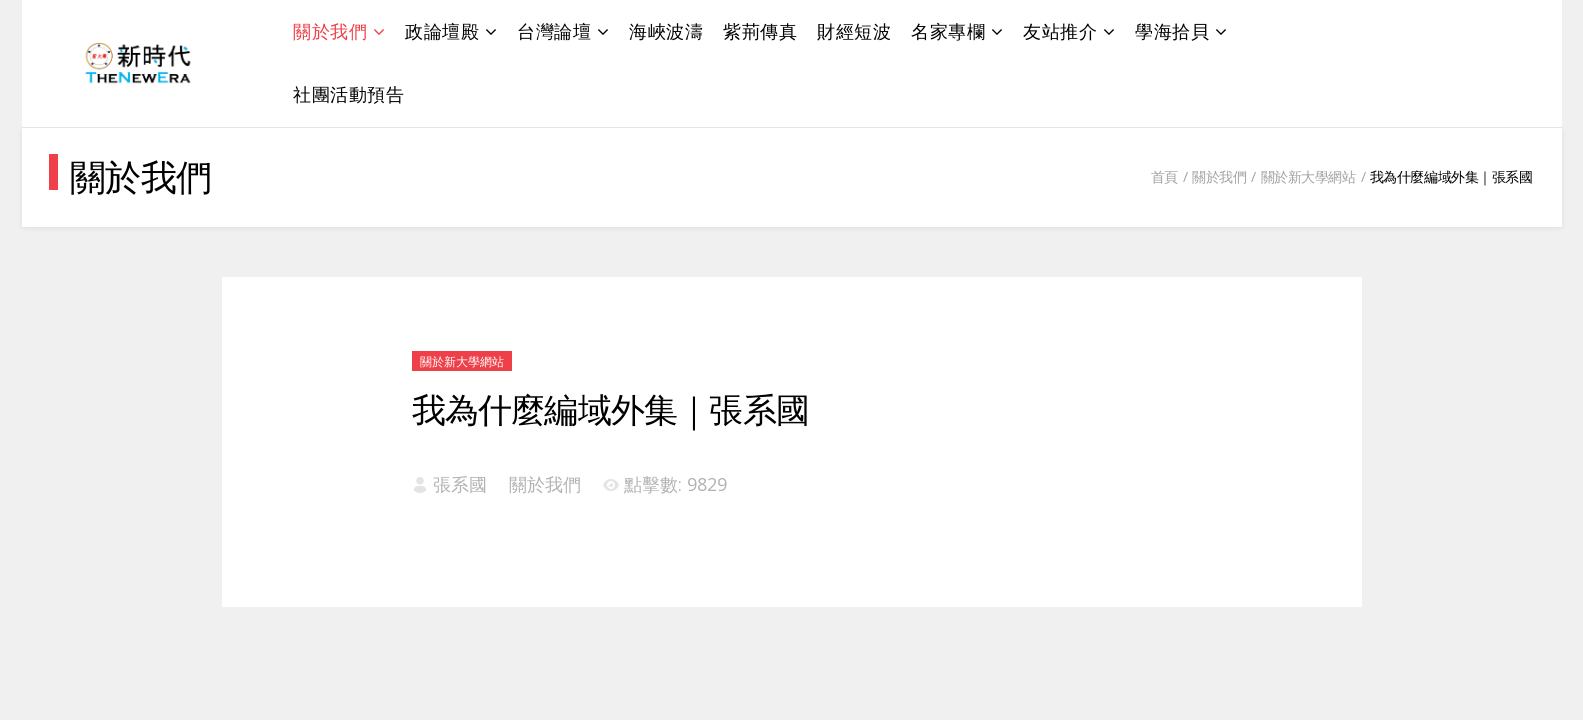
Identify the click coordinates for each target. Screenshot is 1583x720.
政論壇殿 (442, 31)
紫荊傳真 (760, 31)
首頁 (1164, 176)
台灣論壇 (554, 31)
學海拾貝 (1172, 31)
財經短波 (854, 31)
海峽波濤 (666, 31)
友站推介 (1060, 31)
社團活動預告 (348, 94)
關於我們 (330, 31)
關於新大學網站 (1308, 176)
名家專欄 (948, 31)
